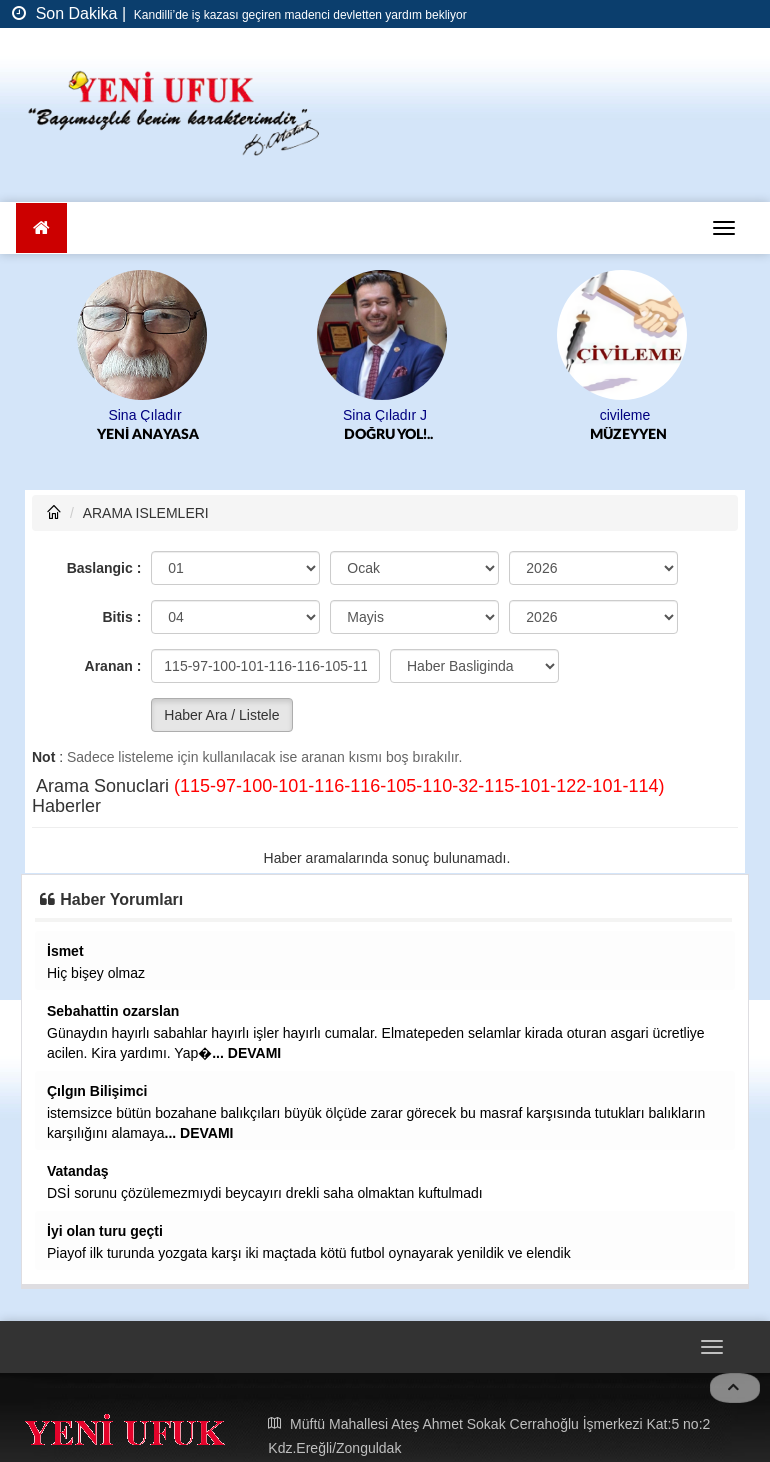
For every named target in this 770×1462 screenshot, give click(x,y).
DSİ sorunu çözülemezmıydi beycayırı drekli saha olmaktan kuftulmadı (265, 1193)
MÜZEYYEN (628, 435)
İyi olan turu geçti (105, 1231)
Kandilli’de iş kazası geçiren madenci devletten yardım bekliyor (299, 15)
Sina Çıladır (144, 415)
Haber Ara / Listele (221, 715)
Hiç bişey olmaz (96, 973)
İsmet (65, 951)
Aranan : (113, 666)
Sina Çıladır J (385, 415)
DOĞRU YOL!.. (388, 435)
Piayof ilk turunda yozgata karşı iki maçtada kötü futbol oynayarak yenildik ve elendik (309, 1253)
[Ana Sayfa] (41, 228)
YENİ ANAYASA (148, 435)
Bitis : (121, 617)
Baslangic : (104, 568)
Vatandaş (77, 1171)
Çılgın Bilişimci (97, 1091)
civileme (625, 415)
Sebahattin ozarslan (113, 1011)
